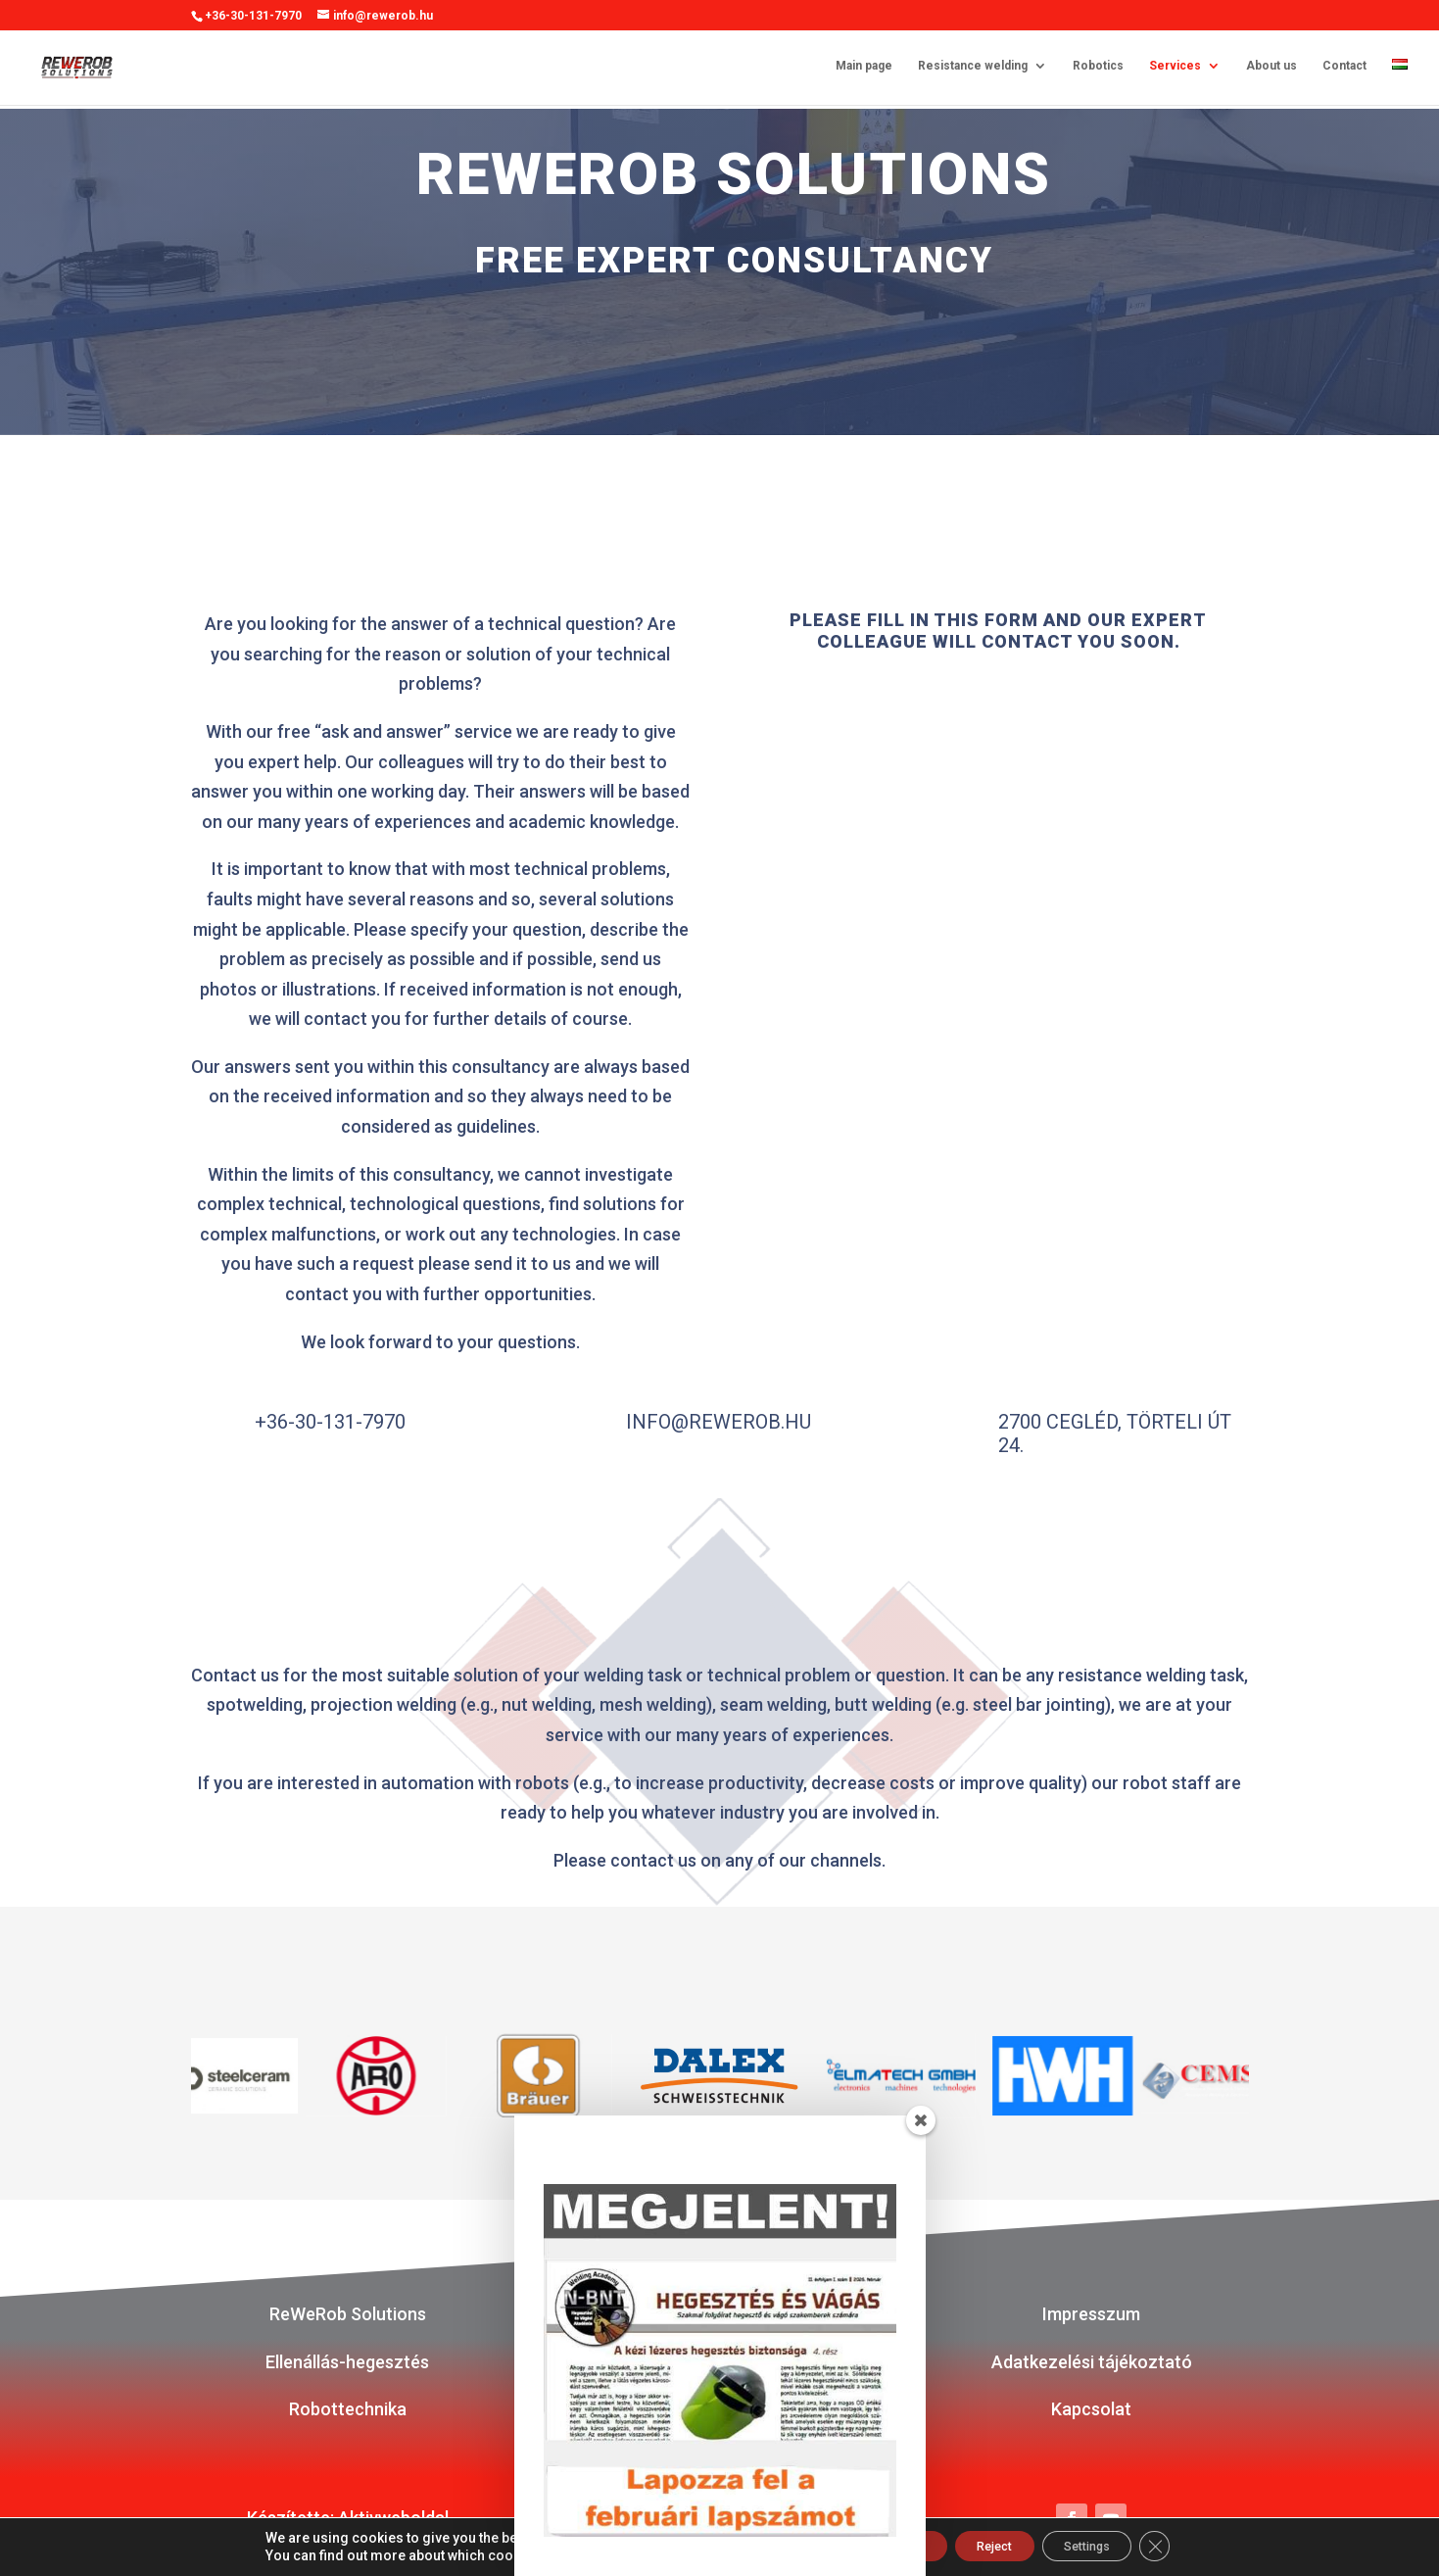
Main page (864, 68)
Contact (1344, 68)
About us (1271, 68)
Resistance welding (973, 68)
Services (1175, 68)
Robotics (1098, 68)
